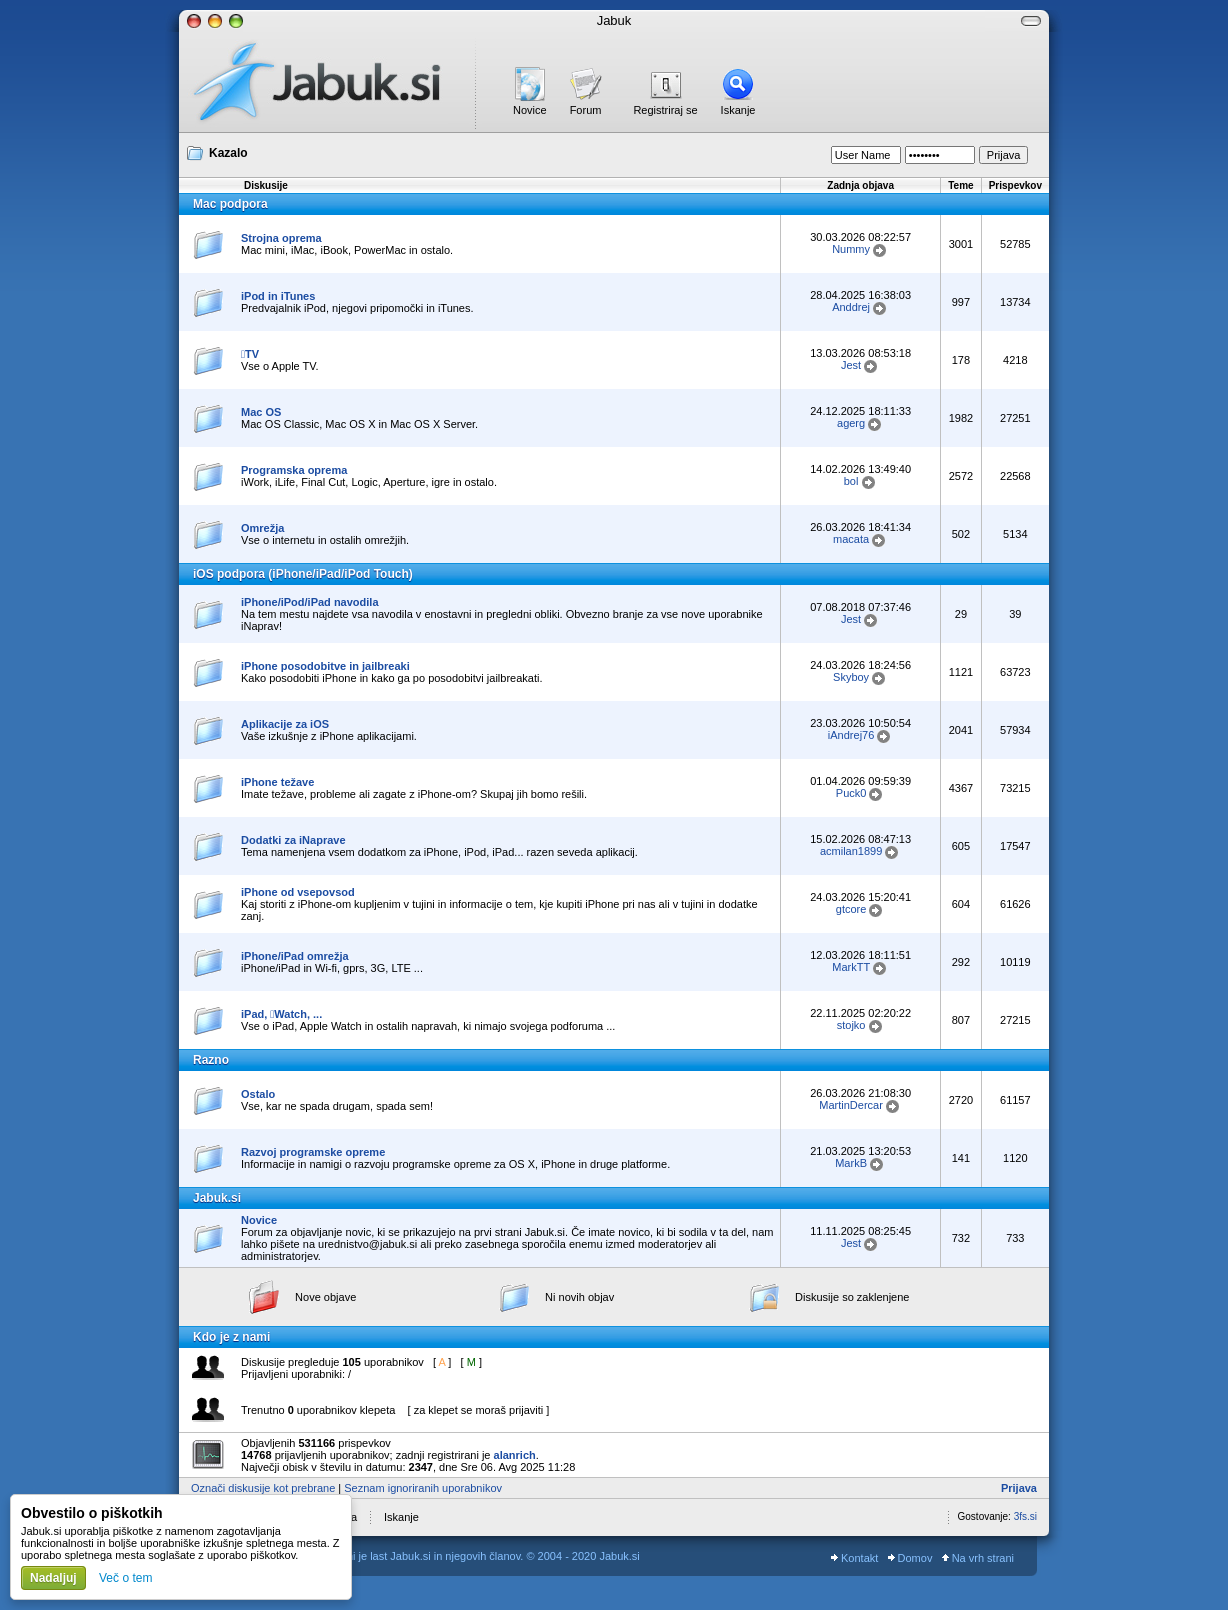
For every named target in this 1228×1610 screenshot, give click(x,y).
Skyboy (851, 677)
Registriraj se (665, 110)
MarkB (851, 1163)
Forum (586, 110)
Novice (530, 110)
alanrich (515, 1455)
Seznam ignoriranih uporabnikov (423, 1488)
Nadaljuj (53, 1578)
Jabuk (614, 20)
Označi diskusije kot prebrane (263, 1488)
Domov (910, 1558)
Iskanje (738, 110)
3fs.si (1025, 1516)
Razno (211, 1060)
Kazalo (228, 153)
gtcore (851, 909)
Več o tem (125, 1578)
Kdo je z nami (231, 1337)
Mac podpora (230, 204)
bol (851, 481)
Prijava (1019, 1488)
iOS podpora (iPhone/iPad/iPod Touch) (303, 574)
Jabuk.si (217, 1198)
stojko (851, 1025)
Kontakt (854, 1558)
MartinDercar (851, 1105)
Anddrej (851, 307)
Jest (851, 365)
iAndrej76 (851, 735)
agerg (851, 423)
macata (851, 539)
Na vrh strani (978, 1558)
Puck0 (851, 793)
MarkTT (851, 967)
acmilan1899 (851, 851)
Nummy (851, 249)
